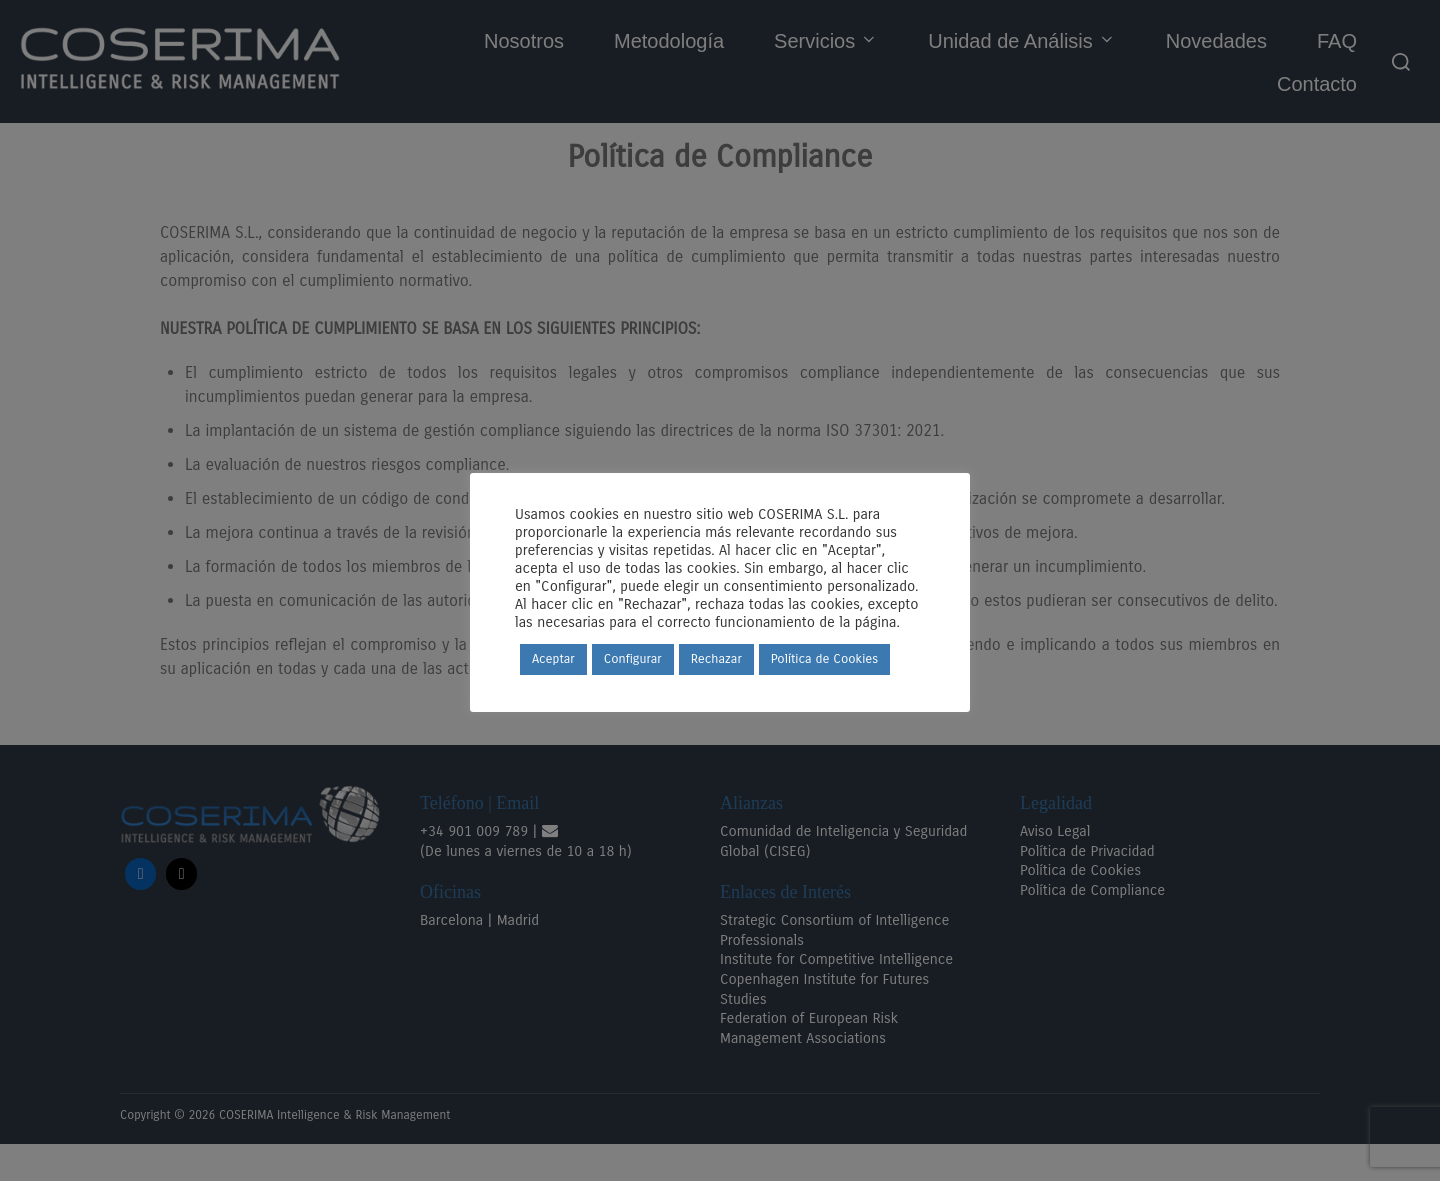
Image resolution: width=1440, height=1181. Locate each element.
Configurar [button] (633, 659)
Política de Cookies (824, 659)
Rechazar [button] (716, 659)
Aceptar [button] (553, 659)
